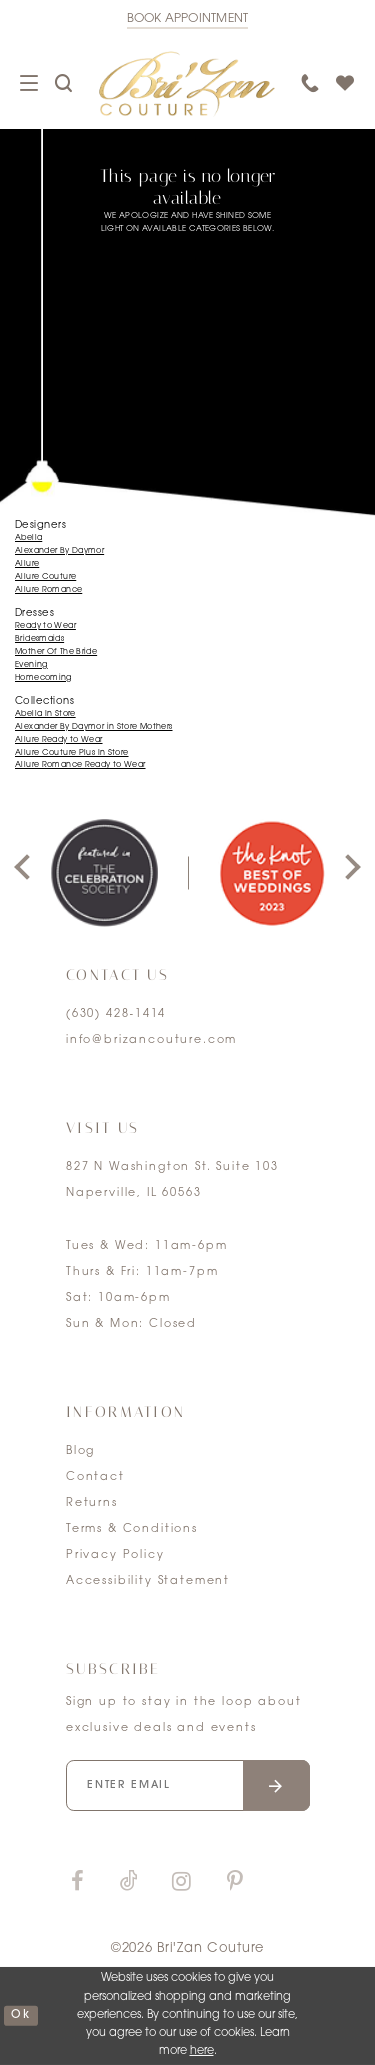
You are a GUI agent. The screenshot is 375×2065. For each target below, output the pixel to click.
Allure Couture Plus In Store (72, 753)
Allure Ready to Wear (59, 740)
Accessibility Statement (148, 1581)
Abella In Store (45, 714)
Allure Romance (48, 590)
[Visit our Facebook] (77, 1882)
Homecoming (43, 678)
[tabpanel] (104, 872)
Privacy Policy (115, 1555)
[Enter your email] (188, 1785)
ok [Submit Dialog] (20, 2015)
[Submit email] (276, 1785)
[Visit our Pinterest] (235, 1882)
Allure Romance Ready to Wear (80, 765)
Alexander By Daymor (59, 551)
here (202, 2051)
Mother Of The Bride (56, 652)
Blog (80, 1451)
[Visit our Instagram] (181, 1882)
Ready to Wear (45, 626)
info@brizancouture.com (151, 1040)
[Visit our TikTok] (129, 1882)
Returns (92, 1503)
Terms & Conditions (132, 1529)
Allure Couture (45, 577)
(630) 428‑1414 (116, 1014)
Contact (95, 1477)
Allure (27, 564)
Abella (28, 538)
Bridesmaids (39, 639)
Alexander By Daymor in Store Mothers (94, 727)
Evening (31, 665)
